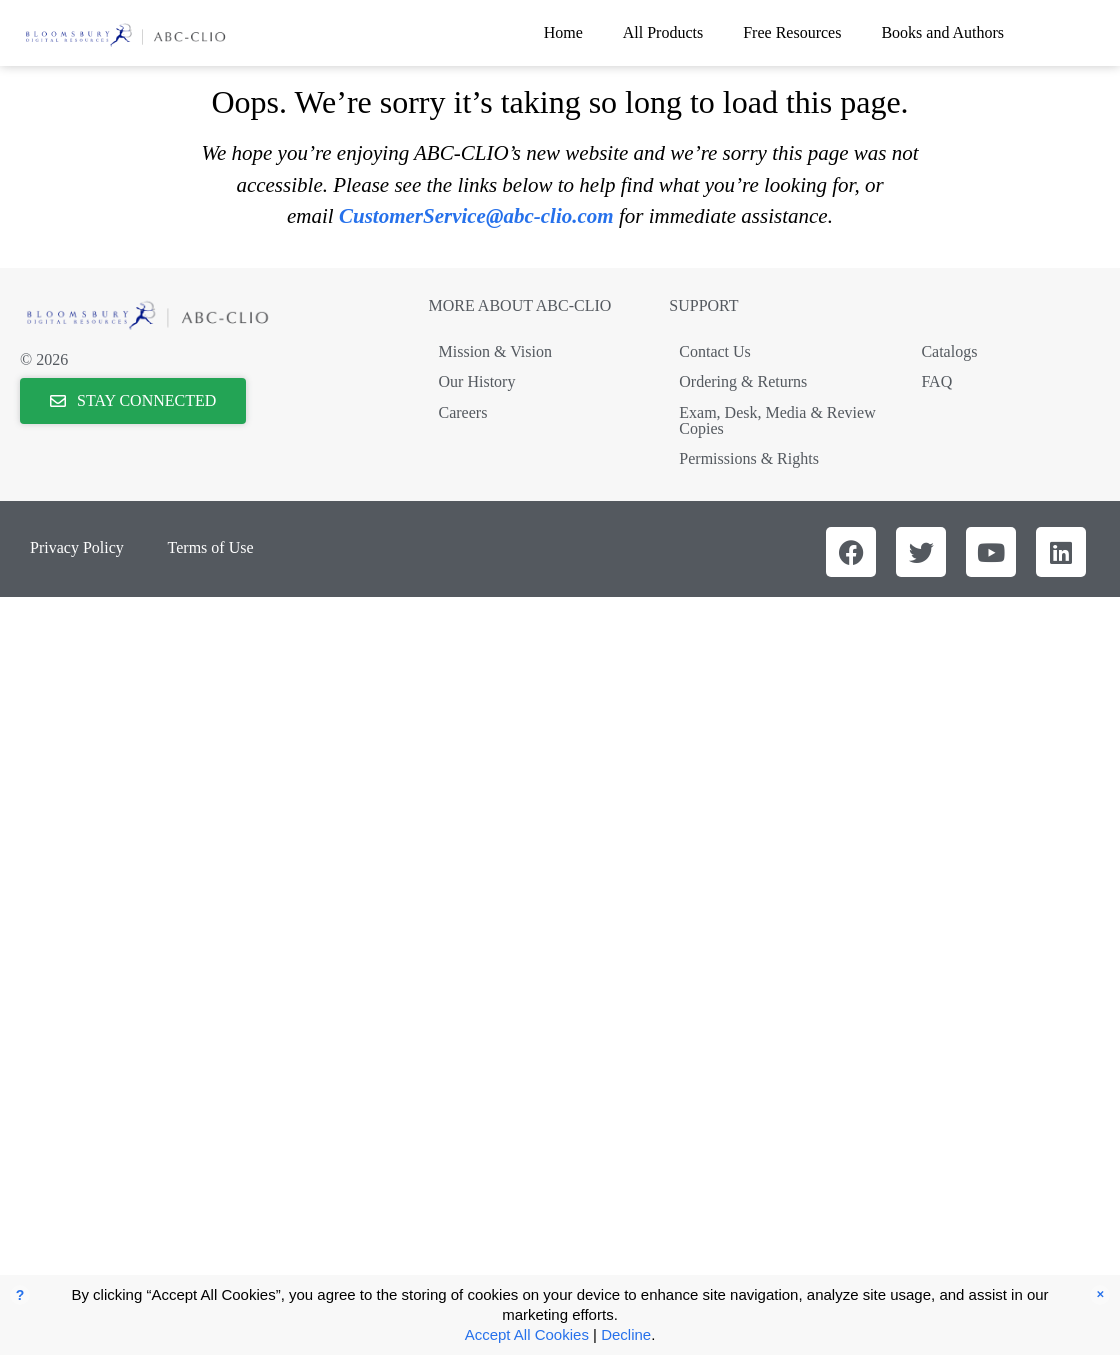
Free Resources (792, 32)
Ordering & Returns (743, 381)
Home (563, 32)
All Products (663, 32)
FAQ (936, 381)
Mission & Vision (495, 351)
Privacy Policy (77, 547)
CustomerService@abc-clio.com (476, 216)
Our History (477, 381)
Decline (626, 1334)
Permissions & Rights (749, 458)
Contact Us (715, 351)
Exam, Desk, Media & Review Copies (777, 420)
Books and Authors (942, 32)
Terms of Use (211, 547)
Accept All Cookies (527, 1334)
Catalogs (949, 351)
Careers (463, 412)
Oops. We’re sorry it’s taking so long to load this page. (559, 102)
